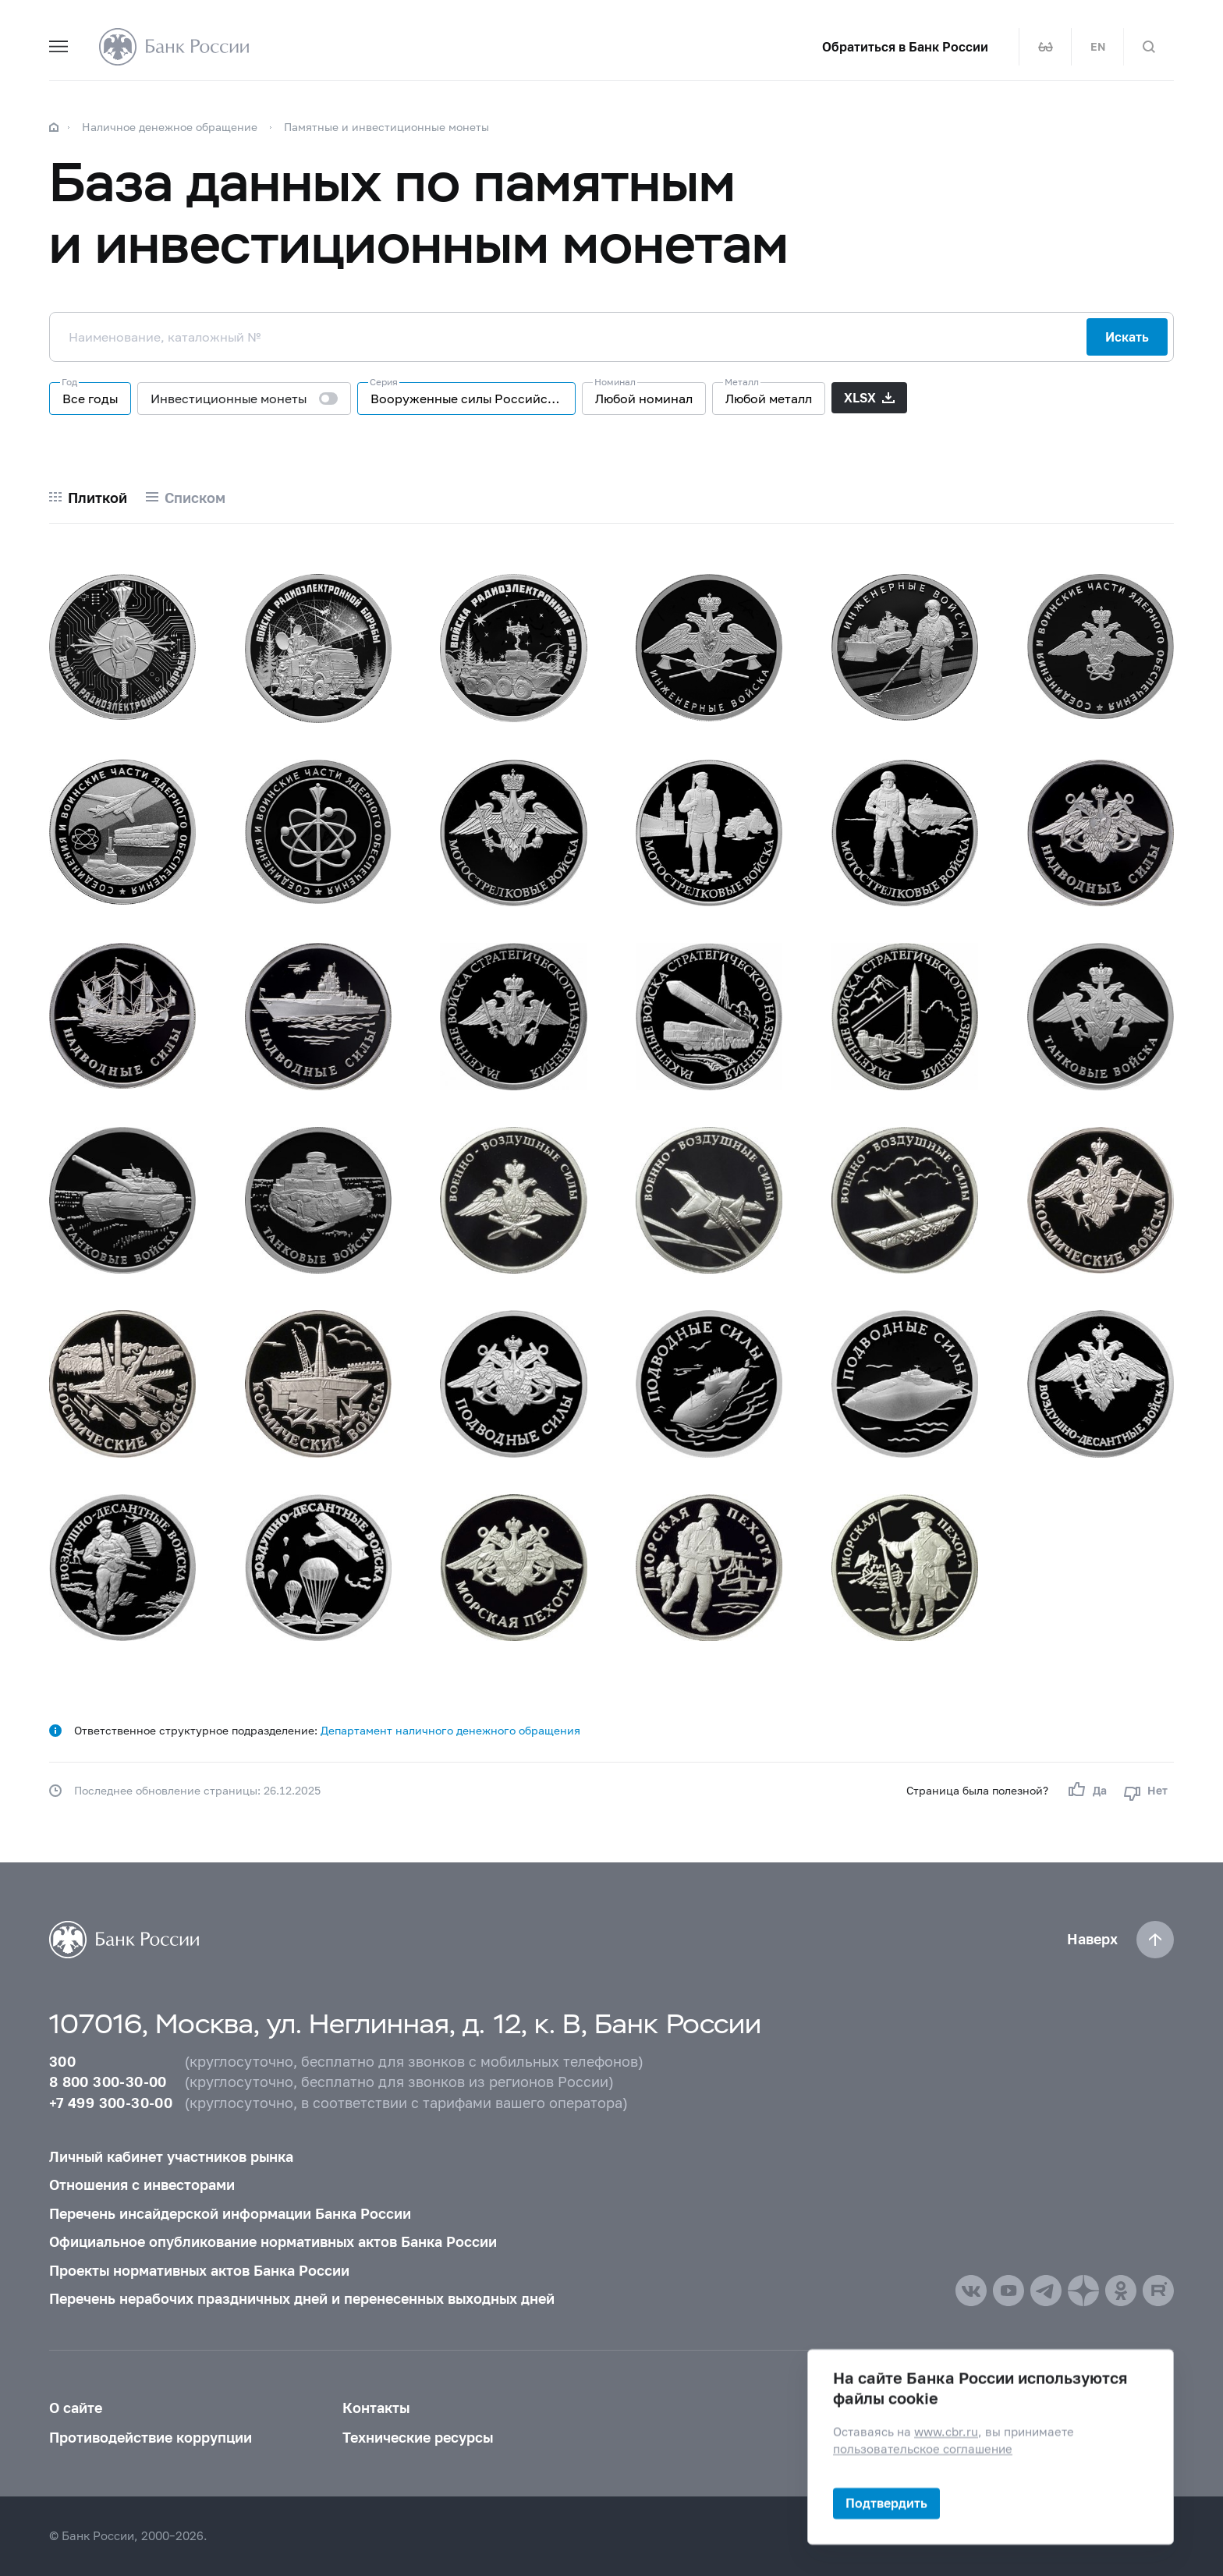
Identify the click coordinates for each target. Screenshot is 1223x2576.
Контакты (375, 2408)
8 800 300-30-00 (108, 2082)
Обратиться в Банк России (905, 47)
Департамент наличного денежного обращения (450, 1730)
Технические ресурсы (417, 2437)
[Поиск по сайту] (1149, 47)
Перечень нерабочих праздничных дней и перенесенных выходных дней (302, 2299)
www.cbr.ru (946, 2432)
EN (1097, 47)
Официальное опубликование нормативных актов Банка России (273, 2242)
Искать (1127, 336)
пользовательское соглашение (922, 2449)
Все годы (90, 398)
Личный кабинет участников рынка (171, 2157)
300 (62, 2061)
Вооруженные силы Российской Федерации (473, 398)
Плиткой (97, 498)
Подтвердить (886, 2503)
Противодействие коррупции (150, 2437)
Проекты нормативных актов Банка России (199, 2270)
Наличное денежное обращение (169, 126)
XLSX (860, 397)
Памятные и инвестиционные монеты (386, 126)
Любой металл (768, 398)
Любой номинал (644, 398)
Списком (195, 498)
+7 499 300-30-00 (110, 2103)
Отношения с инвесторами (142, 2185)
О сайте (75, 2408)
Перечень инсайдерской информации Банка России (230, 2214)
